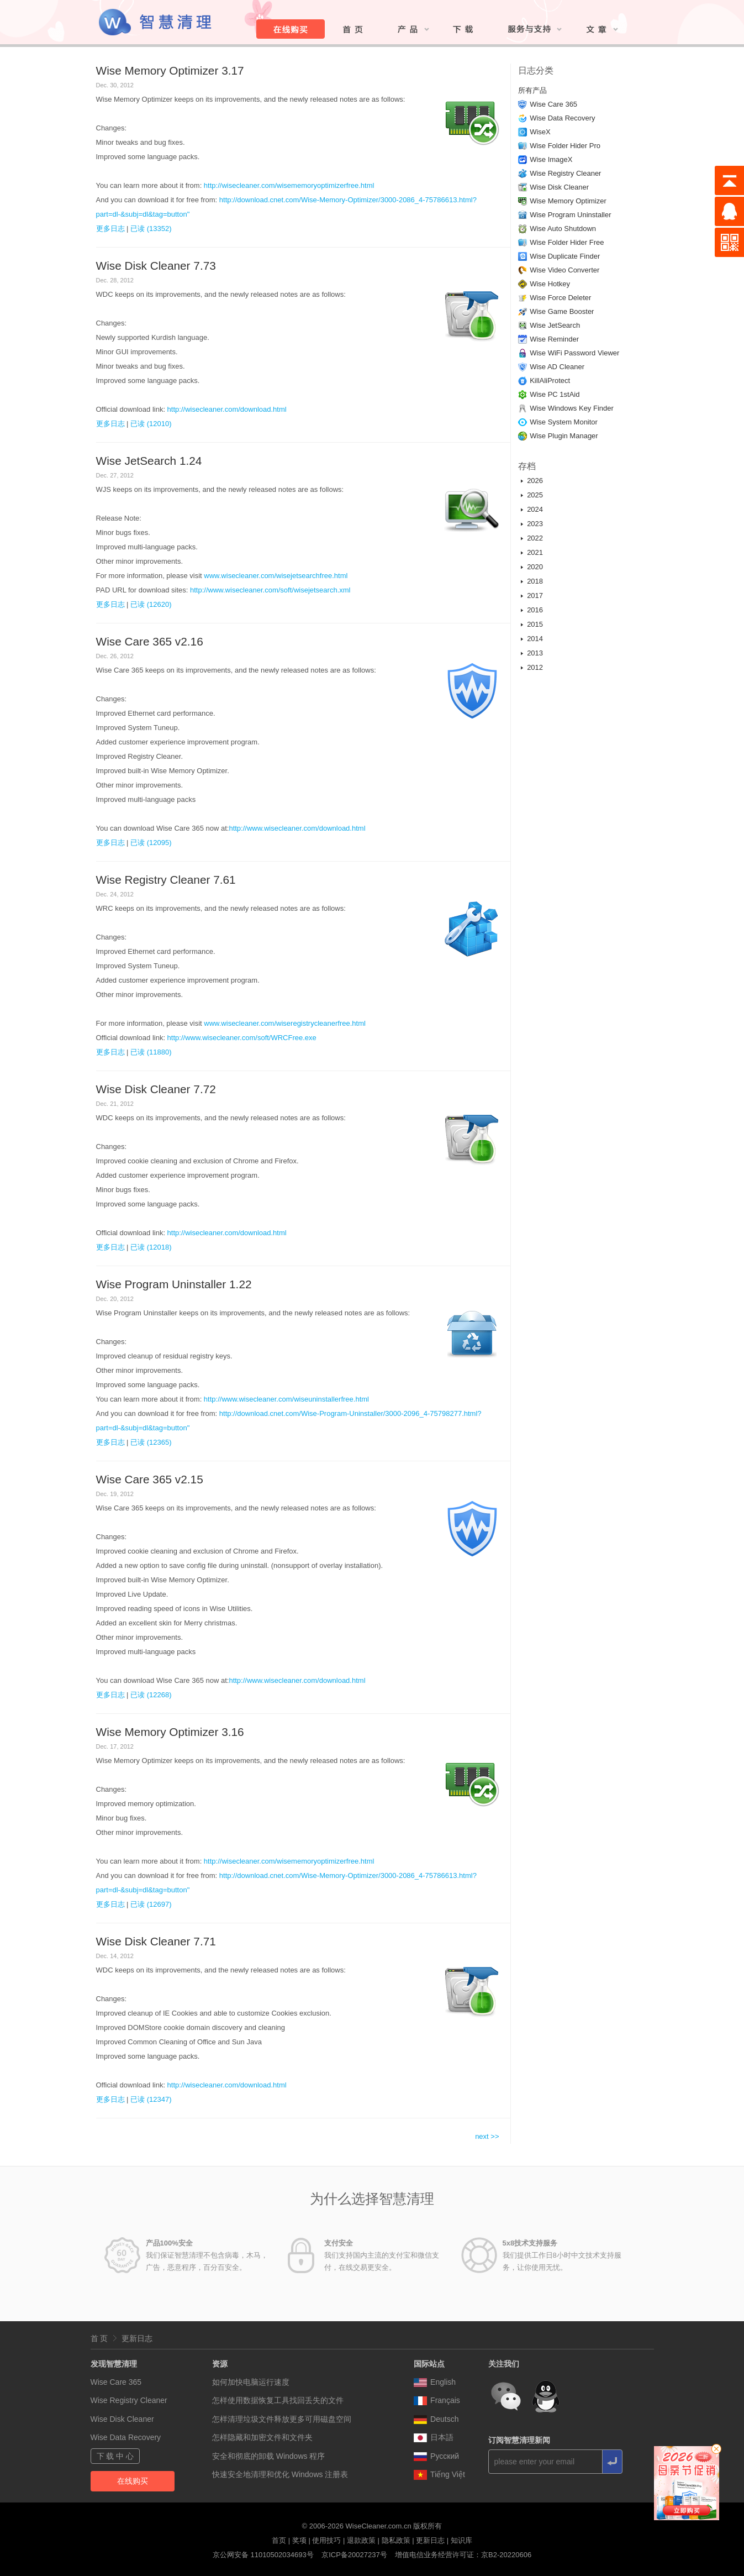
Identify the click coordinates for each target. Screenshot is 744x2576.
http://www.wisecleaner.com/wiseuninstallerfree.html (286, 1399)
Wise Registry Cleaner (565, 173)
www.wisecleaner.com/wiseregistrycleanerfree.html (285, 1023)
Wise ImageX (551, 159)
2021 (535, 552)
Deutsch (436, 2419)
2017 (535, 595)
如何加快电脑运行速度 (250, 2382)
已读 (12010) (150, 423)
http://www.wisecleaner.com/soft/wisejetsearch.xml (270, 590)
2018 (535, 581)
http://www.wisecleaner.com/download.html (297, 828)
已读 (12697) (150, 1904)
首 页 (99, 2338)
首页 (279, 2540)
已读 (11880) (150, 1052)
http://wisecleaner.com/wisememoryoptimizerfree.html (289, 185)
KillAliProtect (550, 380)
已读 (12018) (150, 1247)
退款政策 (361, 2540)
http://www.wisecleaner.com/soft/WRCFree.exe (241, 1037)
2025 (535, 495)
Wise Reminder (554, 339)
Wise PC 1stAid (554, 394)
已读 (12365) (150, 1442)
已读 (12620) (150, 604)
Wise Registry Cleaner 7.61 (166, 879)
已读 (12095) (150, 842)
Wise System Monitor (564, 422)
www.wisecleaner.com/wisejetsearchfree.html (275, 575)
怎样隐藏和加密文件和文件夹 (262, 2437)
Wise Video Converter (564, 270)
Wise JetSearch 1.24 (149, 460)
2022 (535, 538)
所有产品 (532, 90)
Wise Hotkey (550, 284)
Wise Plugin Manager (564, 436)
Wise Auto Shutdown (563, 228)
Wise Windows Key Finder (572, 408)
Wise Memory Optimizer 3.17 (170, 70)
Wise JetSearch (555, 325)
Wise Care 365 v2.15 (149, 1479)
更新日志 (137, 2338)
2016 (535, 610)
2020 (535, 567)
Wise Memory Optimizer (568, 201)
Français (437, 2400)
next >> (487, 2136)
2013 (535, 653)
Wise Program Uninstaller (570, 215)
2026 (535, 480)
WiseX (540, 132)
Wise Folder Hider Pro (565, 145)
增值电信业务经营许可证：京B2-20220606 (463, 2555)
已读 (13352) (150, 228)
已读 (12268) (150, 1695)
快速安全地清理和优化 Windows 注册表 (280, 2474)
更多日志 (110, 228)
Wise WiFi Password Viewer (574, 353)
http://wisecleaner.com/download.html (227, 409)
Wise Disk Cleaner (559, 187)
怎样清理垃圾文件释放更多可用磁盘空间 (281, 2419)
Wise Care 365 (553, 104)
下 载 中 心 (115, 2456)
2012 (535, 667)
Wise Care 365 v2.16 (149, 641)
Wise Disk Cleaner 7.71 (156, 1941)
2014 (535, 638)
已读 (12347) (150, 2099)
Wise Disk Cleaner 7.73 (156, 265)
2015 (535, 624)
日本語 (433, 2437)
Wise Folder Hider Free (567, 242)
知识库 (461, 2540)
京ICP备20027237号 (354, 2555)
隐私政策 (396, 2540)
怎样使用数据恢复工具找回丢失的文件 (278, 2400)
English (435, 2382)
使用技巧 (326, 2540)
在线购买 (132, 2481)
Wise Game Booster (562, 311)
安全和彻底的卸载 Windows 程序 (268, 2456)
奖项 (299, 2540)
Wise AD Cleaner (557, 367)
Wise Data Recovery (562, 118)
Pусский (436, 2456)
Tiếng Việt (439, 2474)
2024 (535, 509)
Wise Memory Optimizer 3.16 (170, 1731)
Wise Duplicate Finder (565, 256)
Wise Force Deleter (560, 297)
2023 (535, 524)
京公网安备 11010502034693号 (263, 2555)
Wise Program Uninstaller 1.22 (174, 1284)
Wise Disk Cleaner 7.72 (156, 1089)
